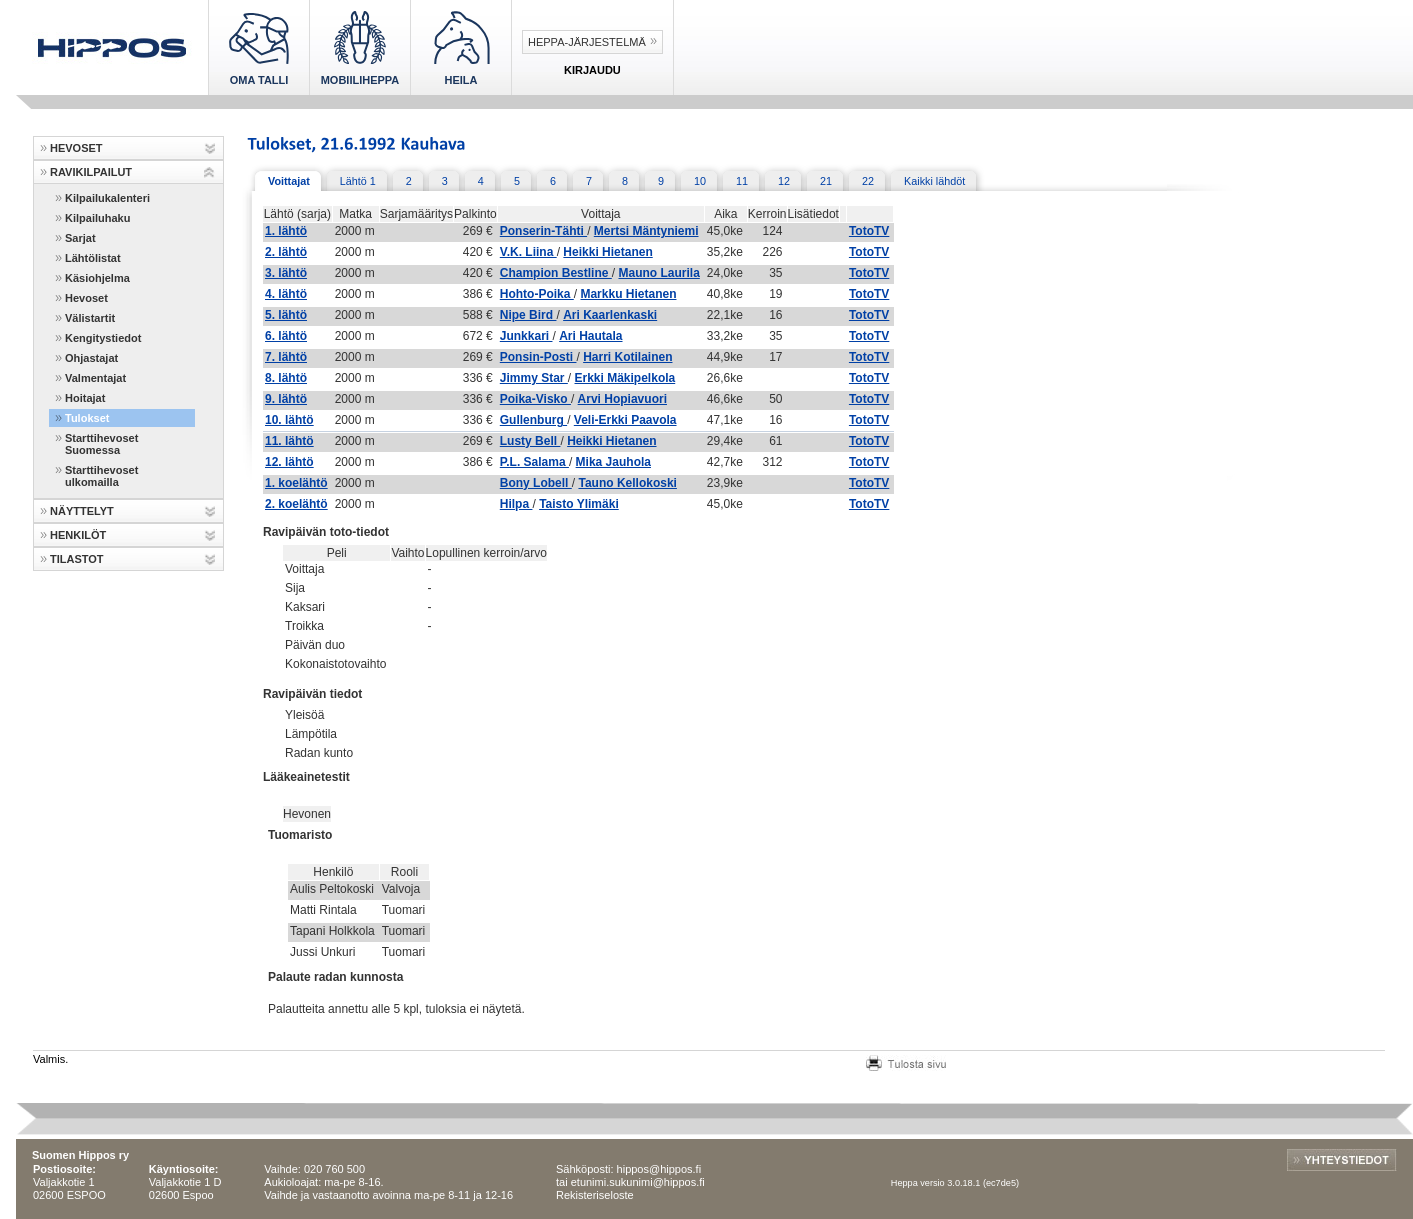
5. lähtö (286, 315)
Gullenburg (533, 420)
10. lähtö (289, 420)
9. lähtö (286, 399)
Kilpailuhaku (97, 218)
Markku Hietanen (628, 294)
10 (700, 181)
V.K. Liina (528, 252)
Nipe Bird (528, 315)
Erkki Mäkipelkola (625, 378)
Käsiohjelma (97, 278)
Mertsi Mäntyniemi (646, 231)
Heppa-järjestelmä (587, 42)
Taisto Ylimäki (579, 504)
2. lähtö (286, 252)
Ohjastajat (91, 358)
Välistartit (90, 318)
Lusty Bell (530, 441)
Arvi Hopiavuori (622, 399)
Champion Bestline (556, 273)
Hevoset (86, 298)
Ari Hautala (590, 336)
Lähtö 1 (358, 181)
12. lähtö (289, 462)
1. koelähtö (296, 483)
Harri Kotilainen (627, 357)
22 (868, 181)
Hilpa (516, 504)
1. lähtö (286, 231)
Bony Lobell (536, 483)
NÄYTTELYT (82, 511)
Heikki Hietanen (607, 252)
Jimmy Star (534, 378)
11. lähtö (289, 441)
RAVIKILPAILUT (91, 172)
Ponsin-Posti (538, 357)
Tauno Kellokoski (627, 483)
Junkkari (526, 336)
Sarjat (80, 238)
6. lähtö (286, 336)
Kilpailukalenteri (107, 198)
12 (784, 181)
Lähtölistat (93, 258)
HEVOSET (76, 148)
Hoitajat (85, 398)
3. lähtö (286, 273)
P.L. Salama (534, 462)
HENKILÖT (78, 535)
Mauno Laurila (658, 273)
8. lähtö (286, 378)
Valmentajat (95, 378)
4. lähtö (286, 294)
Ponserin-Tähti (543, 231)
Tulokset (87, 418)
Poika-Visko (535, 399)
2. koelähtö (296, 504)
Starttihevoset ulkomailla (101, 476)
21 (826, 181)
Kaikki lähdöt (934, 181)
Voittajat (289, 181)
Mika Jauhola (613, 462)
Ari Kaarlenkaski (610, 315)
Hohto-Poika (537, 294)
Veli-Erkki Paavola (625, 420)
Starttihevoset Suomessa (101, 444)
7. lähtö (286, 357)
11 (742, 181)
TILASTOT (77, 559)
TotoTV (869, 231)
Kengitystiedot (103, 338)
